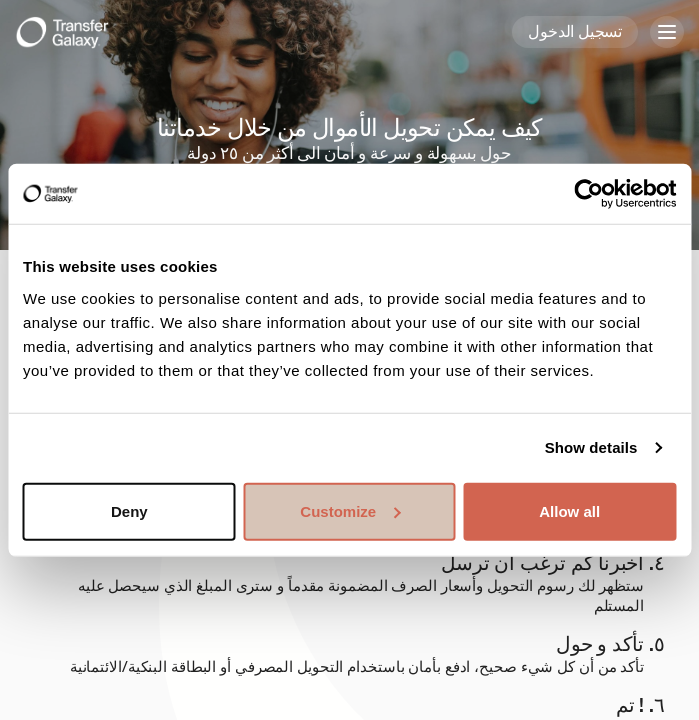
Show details (591, 447)
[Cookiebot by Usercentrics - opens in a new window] (588, 194)
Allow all (569, 510)
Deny (129, 510)
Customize (350, 510)
